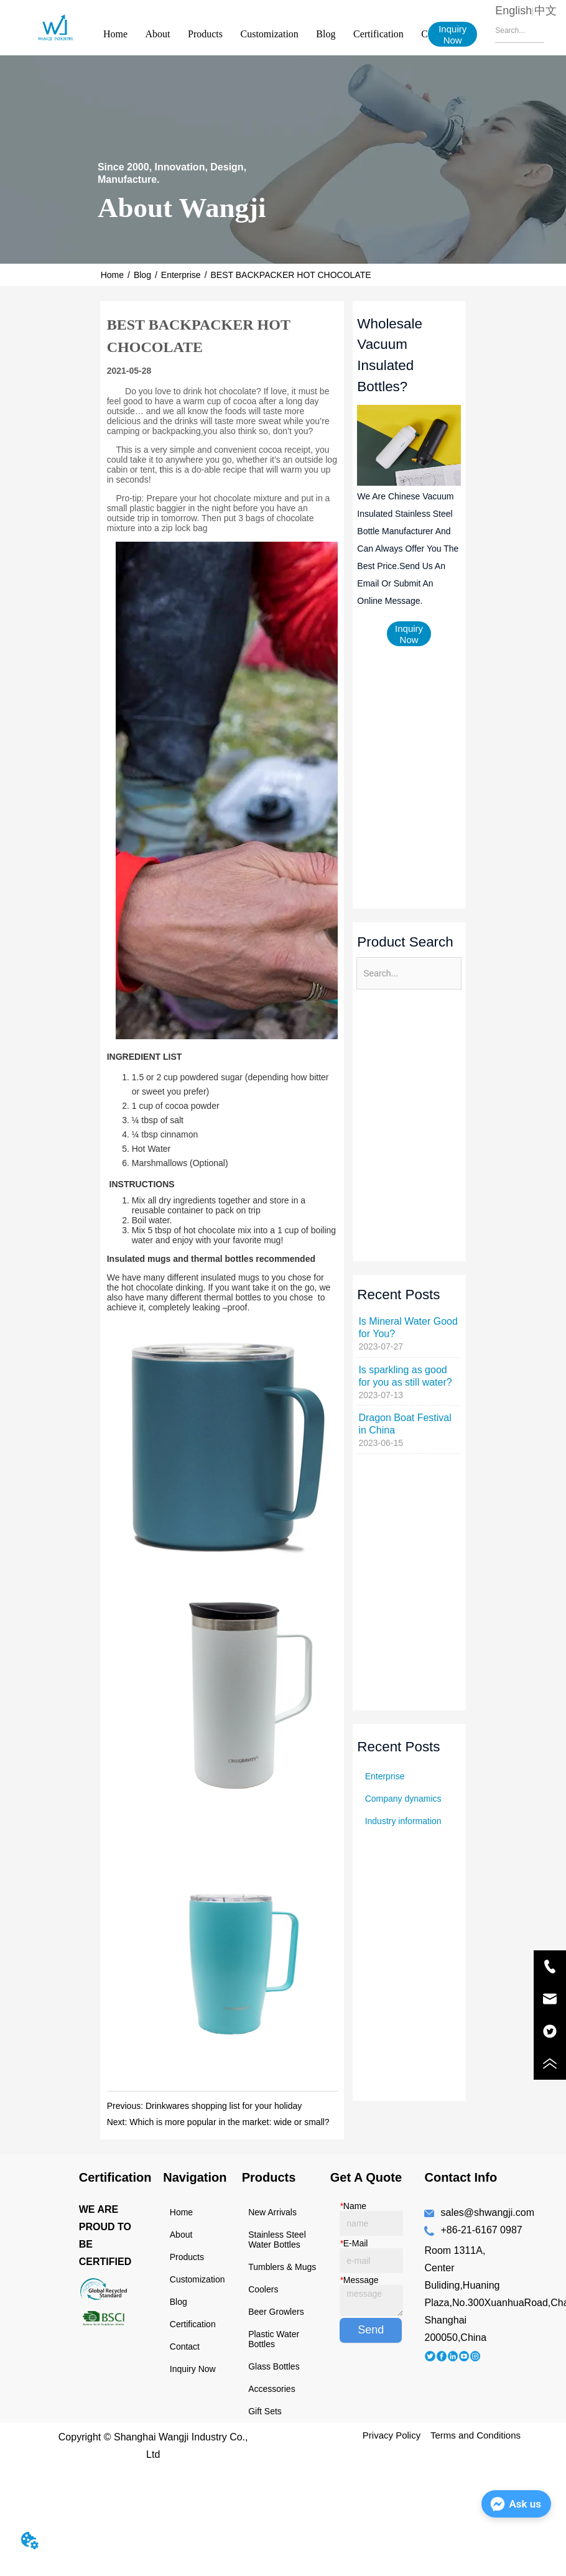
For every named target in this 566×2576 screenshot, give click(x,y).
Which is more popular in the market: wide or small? (229, 2122)
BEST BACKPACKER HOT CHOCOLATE (291, 275)
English (513, 10)
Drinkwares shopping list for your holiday (224, 2106)
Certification (378, 34)
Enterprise (181, 275)
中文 (545, 10)
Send (371, 2329)
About (158, 34)
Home (115, 34)
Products (205, 34)
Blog (325, 34)
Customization (270, 34)
